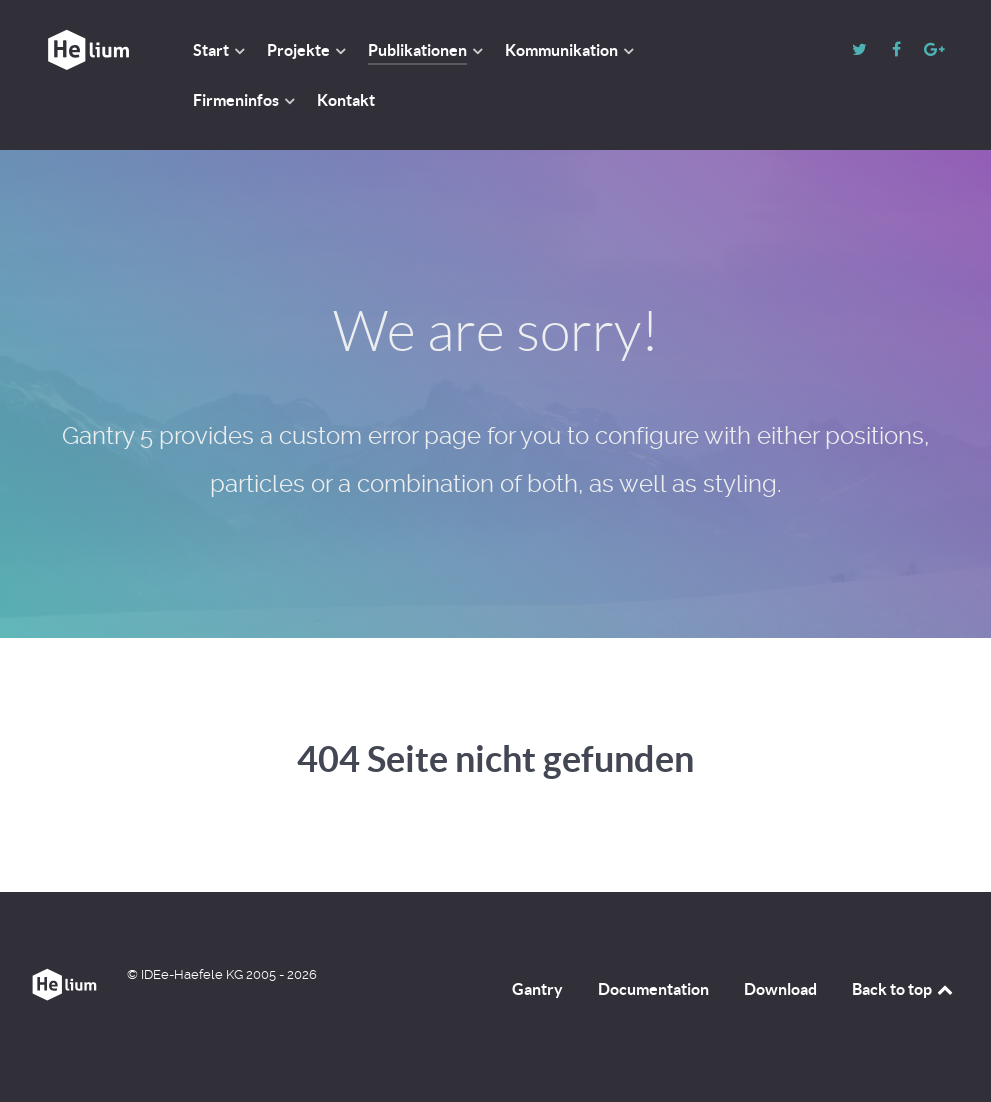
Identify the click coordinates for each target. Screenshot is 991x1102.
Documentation (653, 989)
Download (780, 989)
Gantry (537, 989)
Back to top (904, 989)
